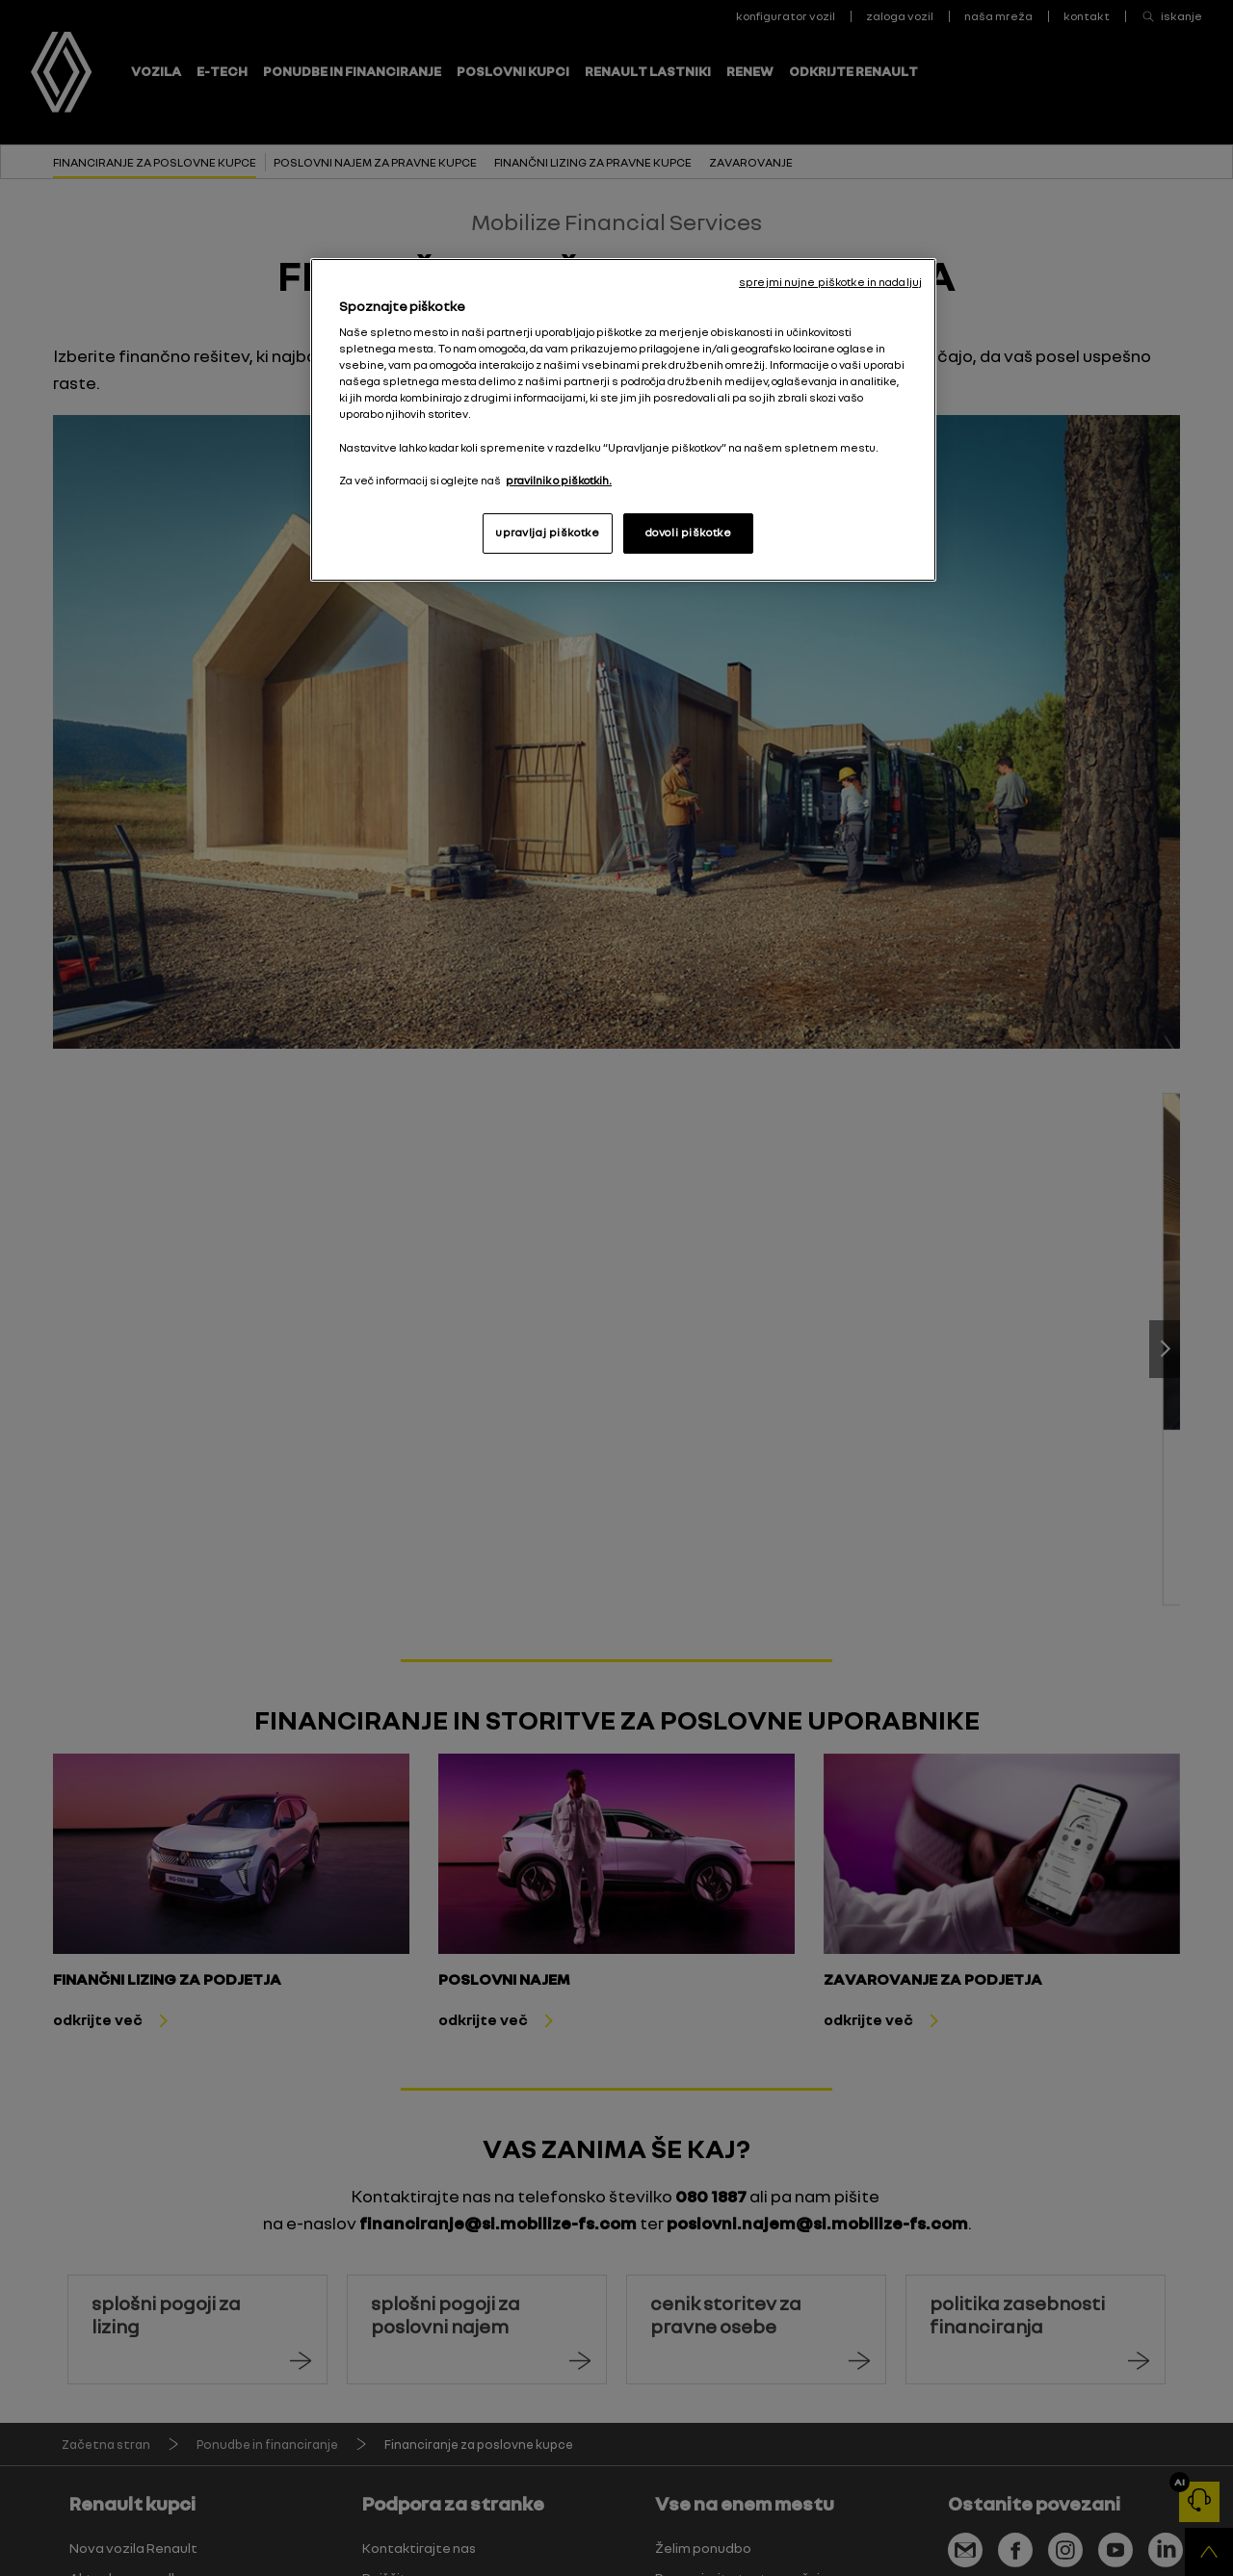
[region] (623, 420)
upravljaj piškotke (547, 532)
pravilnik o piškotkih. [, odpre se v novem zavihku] (559, 480)
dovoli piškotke (688, 532)
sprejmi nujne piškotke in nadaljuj (830, 282)
